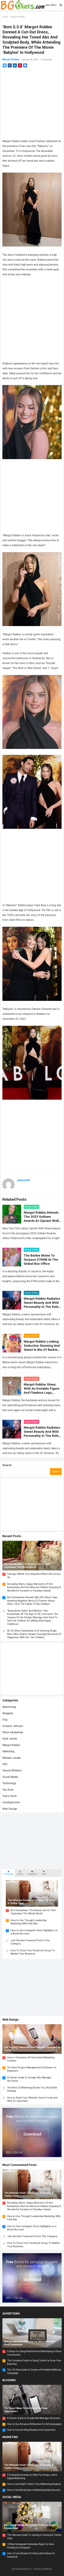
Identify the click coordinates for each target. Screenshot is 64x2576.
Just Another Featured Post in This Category (32, 2236)
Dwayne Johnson (12, 1726)
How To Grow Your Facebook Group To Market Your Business (33, 1952)
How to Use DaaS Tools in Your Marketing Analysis (34, 2484)
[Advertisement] (32, 103)
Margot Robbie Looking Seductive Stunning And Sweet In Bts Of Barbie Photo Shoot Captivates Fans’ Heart (42, 1350)
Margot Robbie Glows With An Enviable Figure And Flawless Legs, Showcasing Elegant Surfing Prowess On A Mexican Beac (41, 1394)
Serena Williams (12, 1770)
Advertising (9, 1707)
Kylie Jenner (9, 1738)
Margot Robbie (18, 17)
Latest (20, 1873)
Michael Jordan (11, 1757)
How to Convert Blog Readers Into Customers (31, 2429)
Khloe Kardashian (12, 1732)
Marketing (8, 1751)
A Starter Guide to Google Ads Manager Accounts (33, 2418)
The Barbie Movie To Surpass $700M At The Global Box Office (41, 1260)
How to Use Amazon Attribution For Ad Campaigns (34, 2424)
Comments (32, 1873)
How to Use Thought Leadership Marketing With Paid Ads (29, 1922)
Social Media (10, 1777)
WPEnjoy (48, 2569)
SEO (5, 1764)
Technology (9, 1783)
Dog (4, 1719)
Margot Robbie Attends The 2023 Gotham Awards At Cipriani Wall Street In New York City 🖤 (41, 1221)
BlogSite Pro (26, 2569)
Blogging (7, 1713)
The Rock (7, 1789)
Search (7, 1465)
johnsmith (23, 1180)
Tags (43, 1873)
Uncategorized (11, 1802)
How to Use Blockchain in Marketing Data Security (33, 2490)
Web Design (9, 1808)
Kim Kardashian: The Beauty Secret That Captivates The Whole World (33, 1912)
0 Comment (46, 59)
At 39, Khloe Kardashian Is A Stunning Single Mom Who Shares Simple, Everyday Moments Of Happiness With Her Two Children (34, 1634)
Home (5, 17)
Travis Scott (9, 1796)
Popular (8, 1873)
